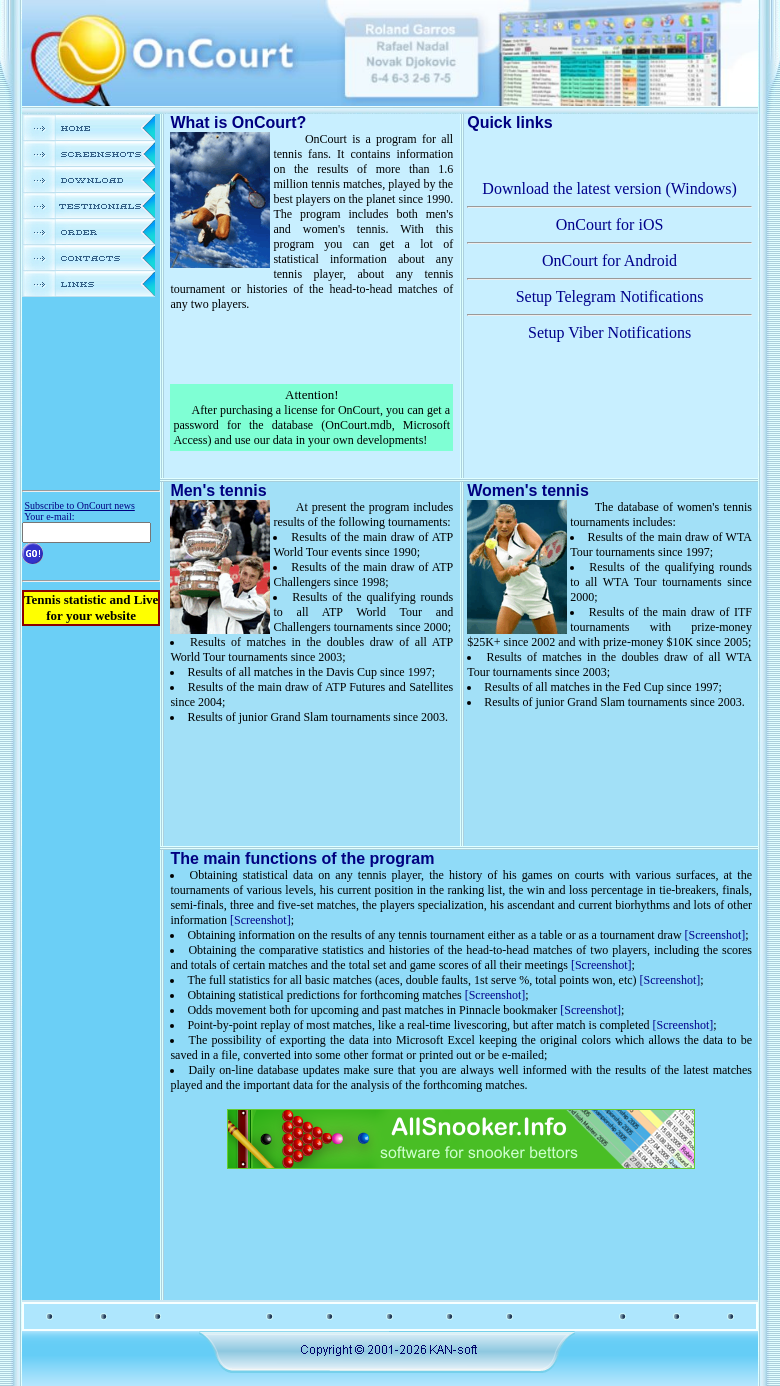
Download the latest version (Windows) (609, 188)
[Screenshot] (260, 920)
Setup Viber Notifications (609, 332)
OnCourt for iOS (610, 224)
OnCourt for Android (609, 260)
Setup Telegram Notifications (610, 296)
